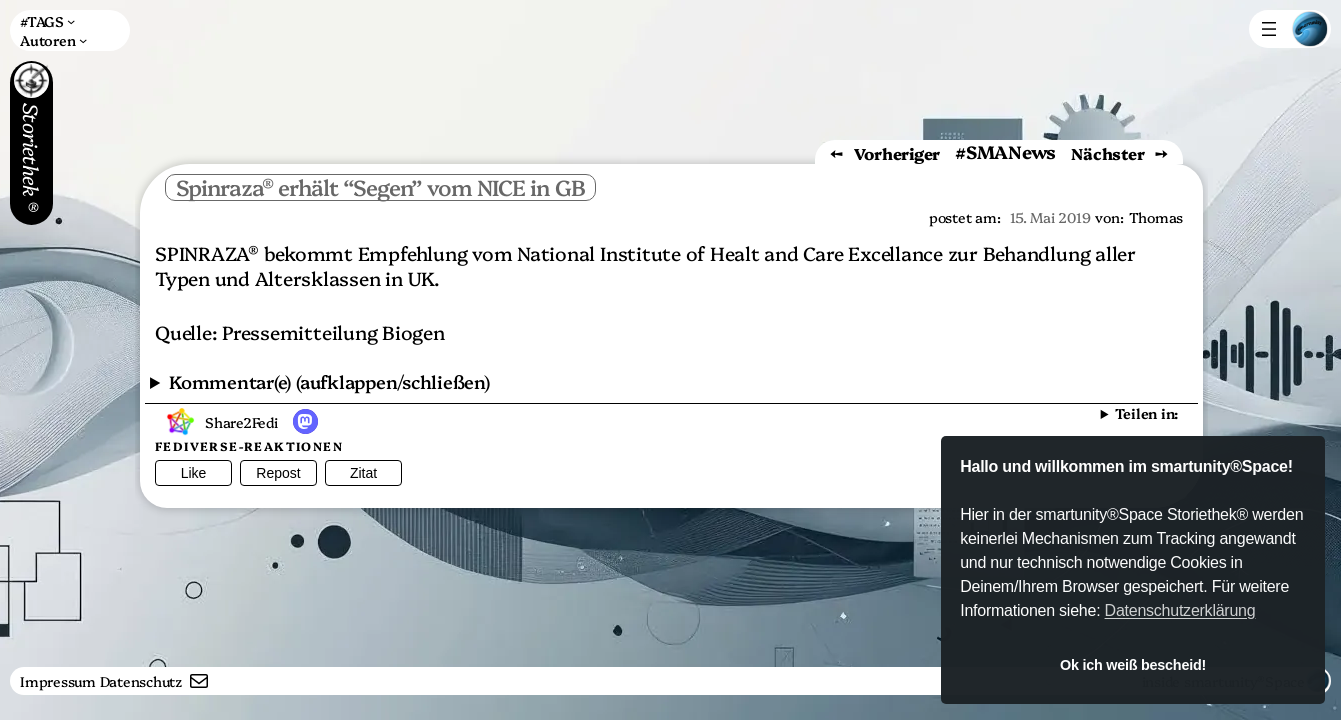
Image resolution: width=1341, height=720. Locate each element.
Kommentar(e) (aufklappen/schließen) (329, 381)
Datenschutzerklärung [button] (1180, 610)
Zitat (363, 473)
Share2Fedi (241, 422)
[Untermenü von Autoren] (53, 40)
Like (194, 473)
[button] (305, 421)
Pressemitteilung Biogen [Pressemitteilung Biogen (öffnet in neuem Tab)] (333, 331)
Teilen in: (1146, 413)
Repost (278, 473)
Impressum (58, 681)
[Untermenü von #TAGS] (48, 21)
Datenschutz (141, 681)
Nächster (1107, 153)
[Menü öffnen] (1269, 29)
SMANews (1011, 151)
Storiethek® (32, 163)
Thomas (1156, 217)
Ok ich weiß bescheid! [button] (1133, 665)
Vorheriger (897, 153)
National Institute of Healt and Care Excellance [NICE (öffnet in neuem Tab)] (730, 252)
